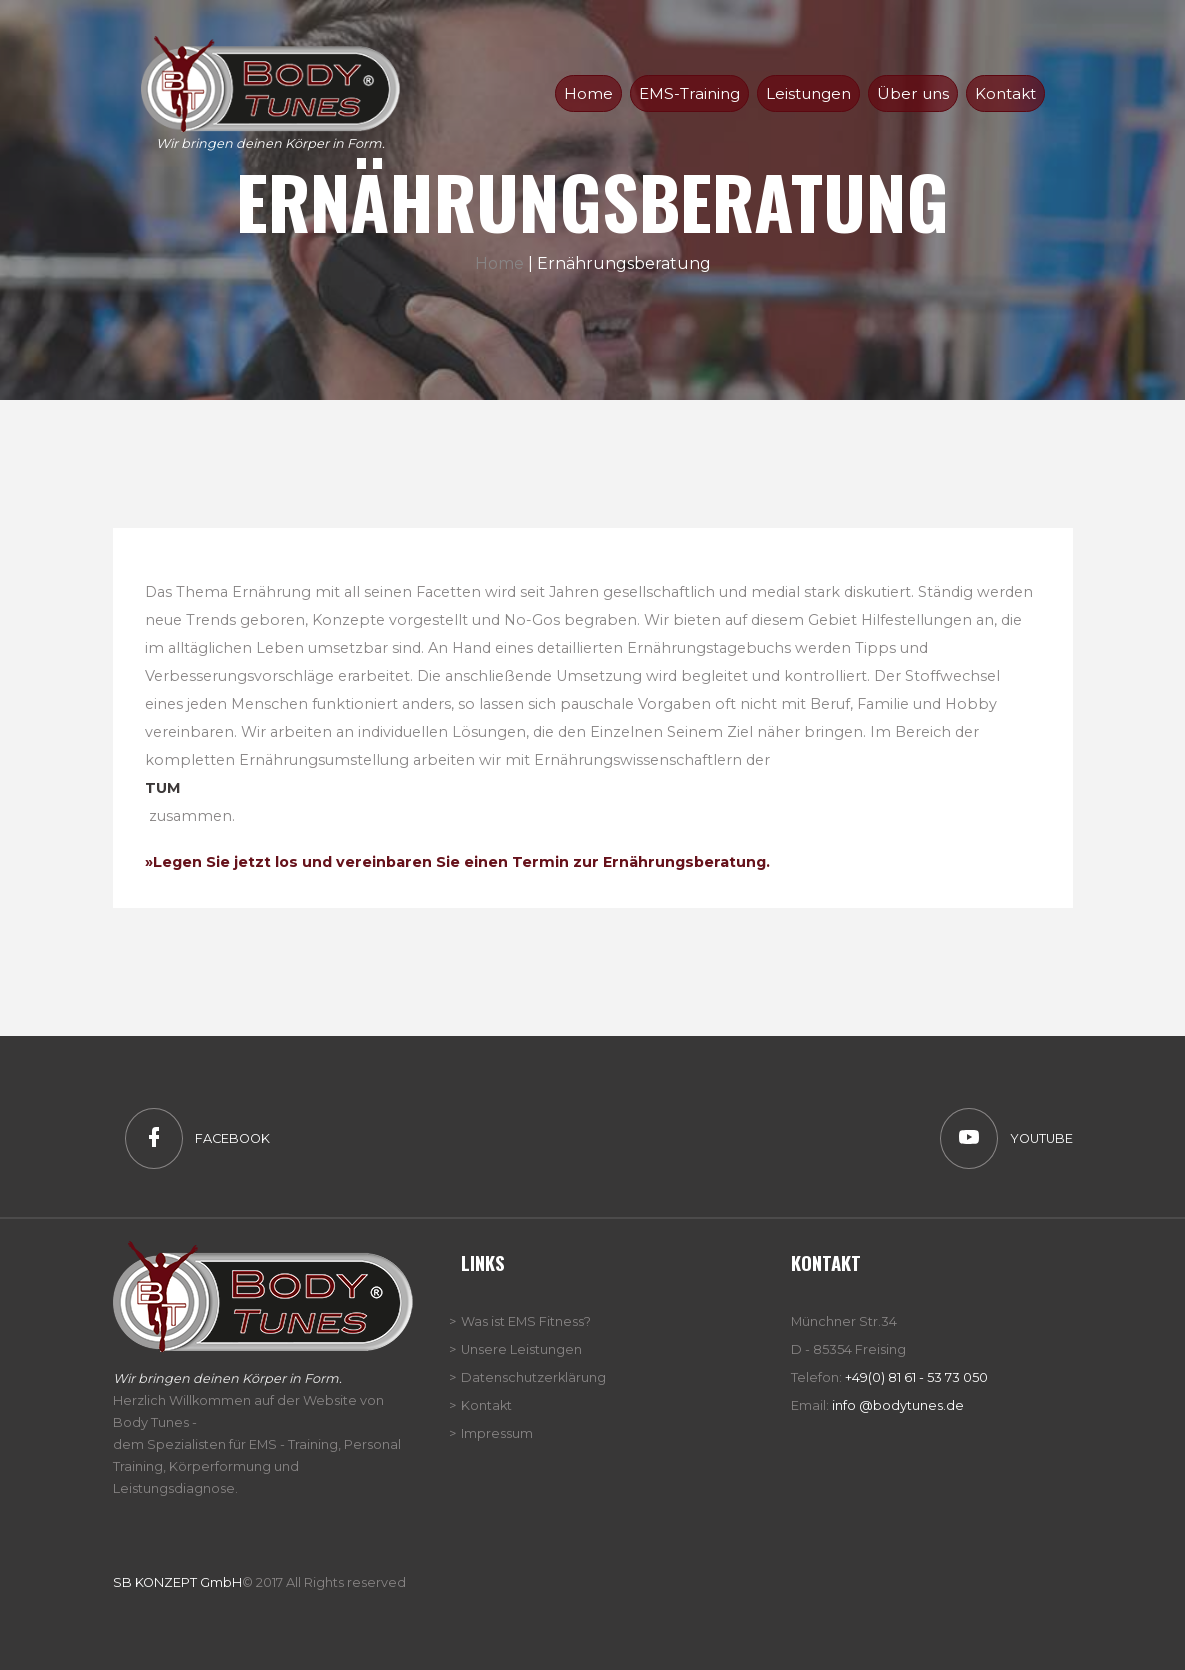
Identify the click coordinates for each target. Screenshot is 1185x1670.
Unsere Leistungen (521, 1349)
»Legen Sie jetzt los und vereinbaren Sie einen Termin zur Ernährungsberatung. (457, 862)
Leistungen (808, 93)
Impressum (497, 1433)
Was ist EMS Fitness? (526, 1321)
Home (499, 263)
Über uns (913, 93)
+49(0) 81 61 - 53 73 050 (916, 1377)
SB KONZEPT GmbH (177, 1582)
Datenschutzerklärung (533, 1377)
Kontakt (1005, 93)
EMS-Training (689, 93)
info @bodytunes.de (898, 1405)
